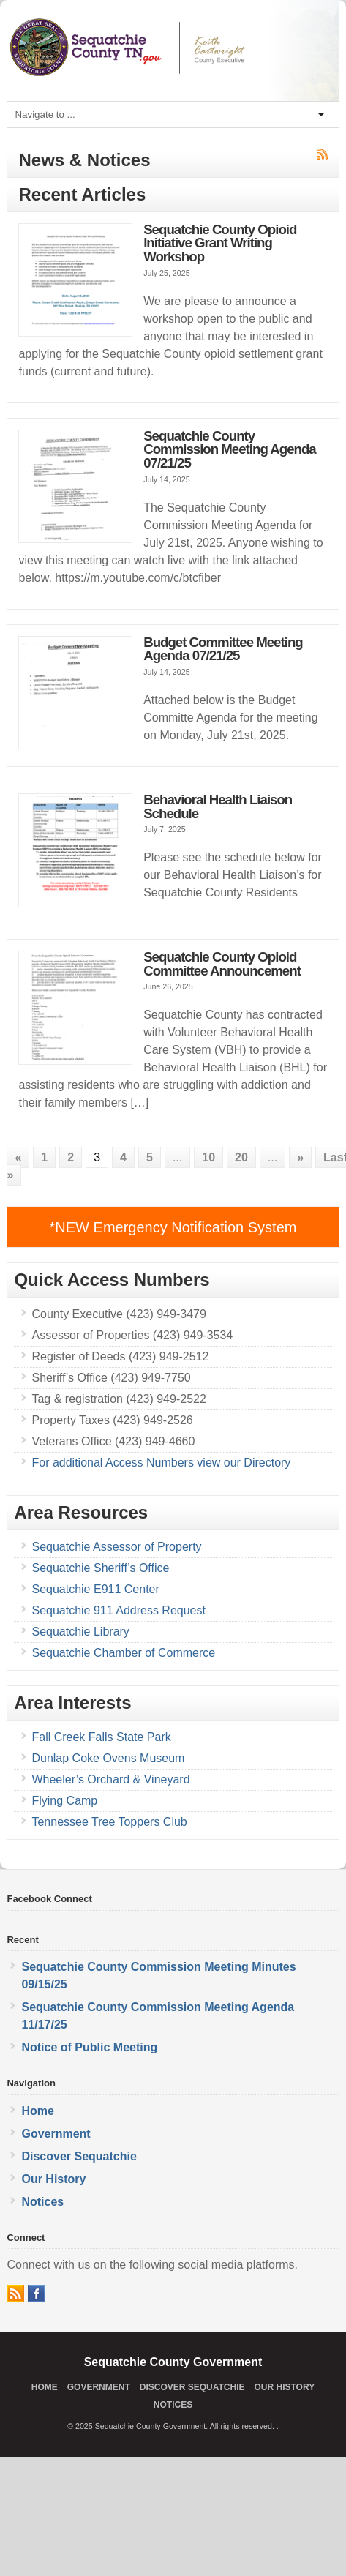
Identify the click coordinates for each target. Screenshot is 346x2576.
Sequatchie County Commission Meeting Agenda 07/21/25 (229, 449)
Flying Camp (64, 1800)
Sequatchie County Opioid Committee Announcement (222, 963)
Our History (53, 2179)
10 (208, 1157)
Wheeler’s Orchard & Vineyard (110, 1779)
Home (37, 2111)
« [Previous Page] (18, 1157)
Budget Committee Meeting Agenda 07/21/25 (223, 649)
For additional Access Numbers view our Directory (160, 1462)
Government (55, 2133)
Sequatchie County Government (173, 2362)
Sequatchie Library (80, 1631)
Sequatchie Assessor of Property (116, 1546)
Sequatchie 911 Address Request (118, 1610)
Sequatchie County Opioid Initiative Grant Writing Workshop (219, 243)
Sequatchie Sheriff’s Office (100, 1568)
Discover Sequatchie (78, 2156)
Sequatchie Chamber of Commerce (123, 1653)
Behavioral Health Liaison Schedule (217, 806)
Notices (42, 2201)
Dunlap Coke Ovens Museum (107, 1758)
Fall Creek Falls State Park (100, 1737)
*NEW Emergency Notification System (173, 1227)
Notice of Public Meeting (89, 2047)
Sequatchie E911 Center (95, 1589)
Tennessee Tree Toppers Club (109, 1822)
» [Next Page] (300, 1157)
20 (241, 1157)
